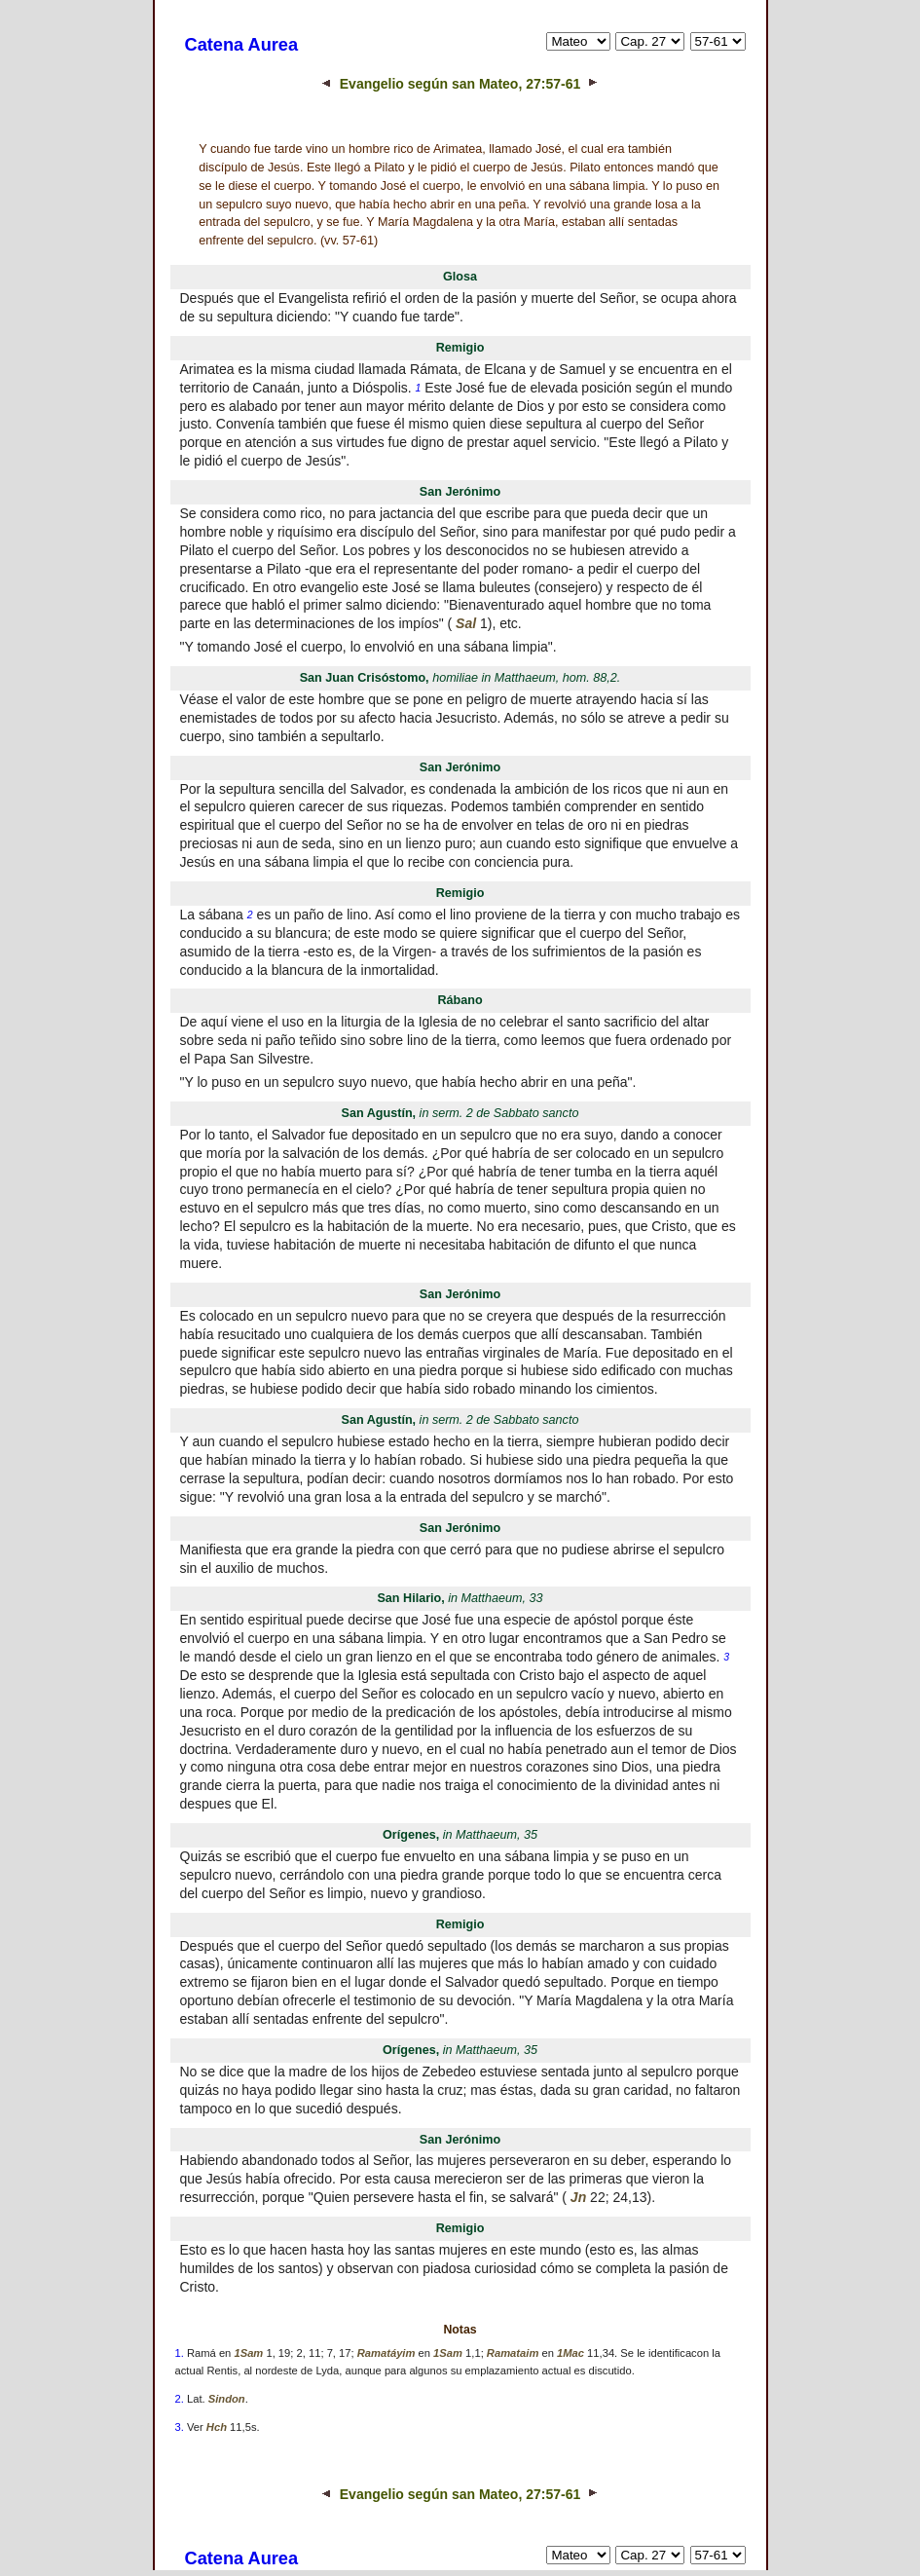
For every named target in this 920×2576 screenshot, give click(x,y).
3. (179, 2427)
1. (179, 2353)
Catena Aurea (242, 45)
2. (179, 2399)
